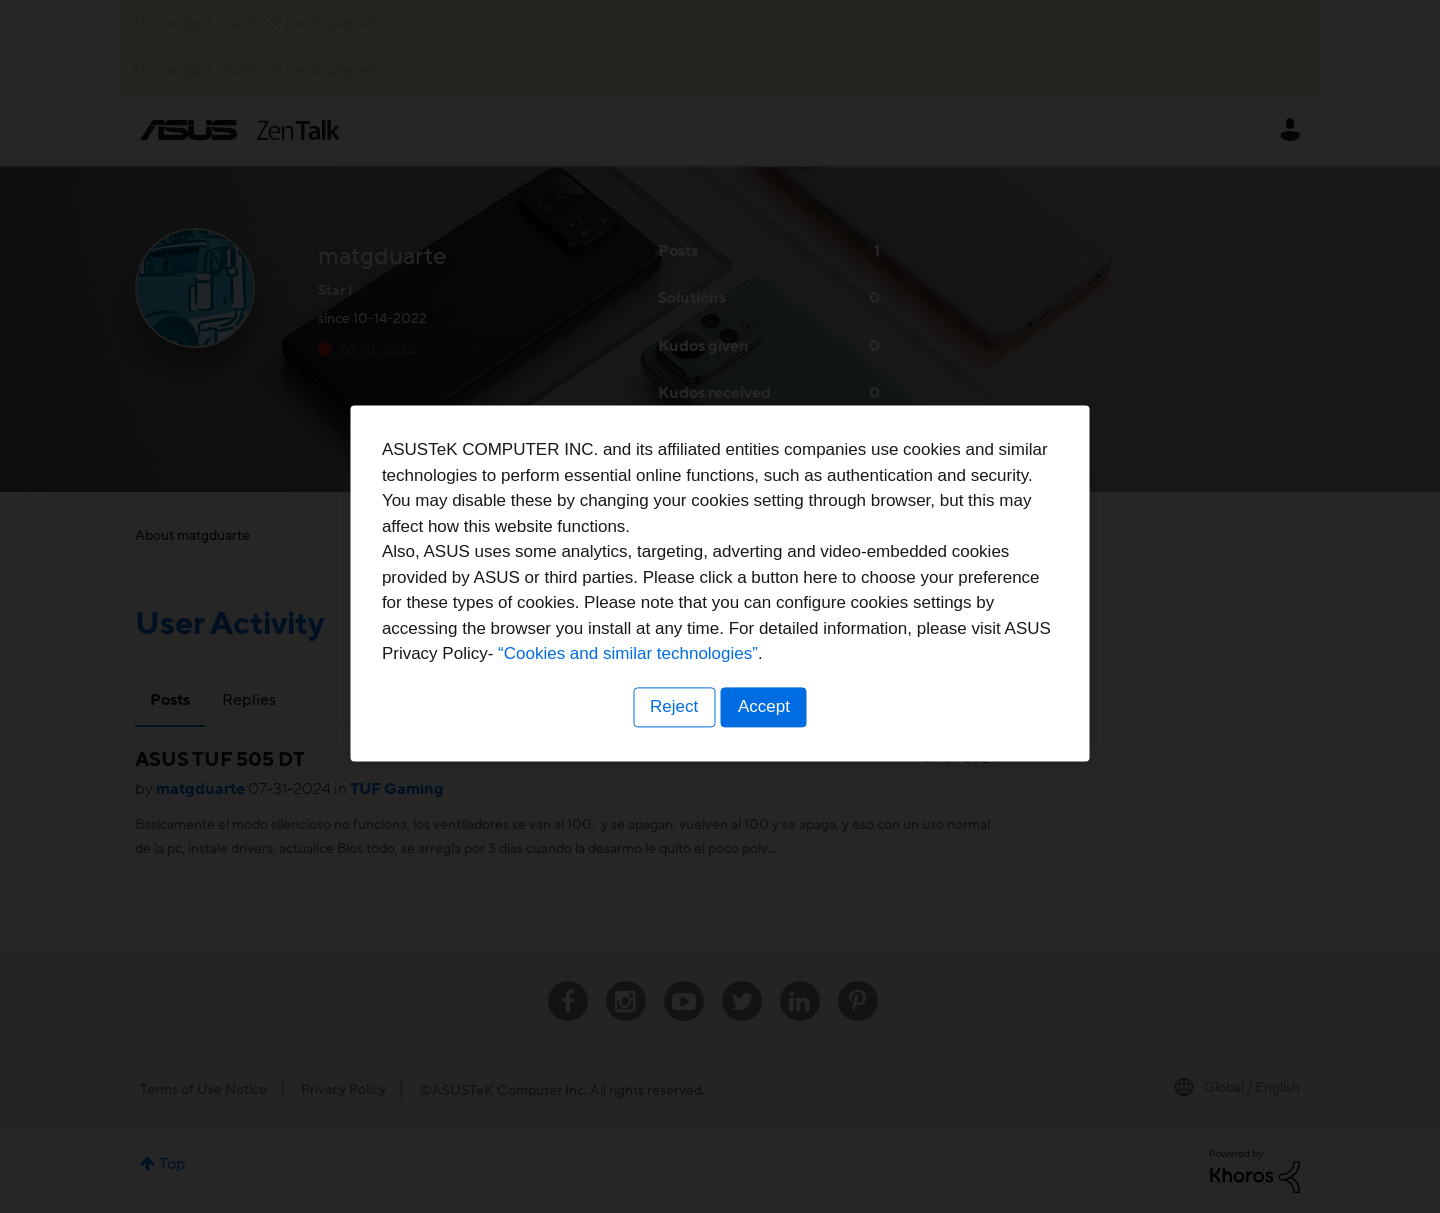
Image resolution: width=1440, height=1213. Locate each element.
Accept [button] (765, 730)
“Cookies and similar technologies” (781, 678)
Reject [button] (673, 730)
